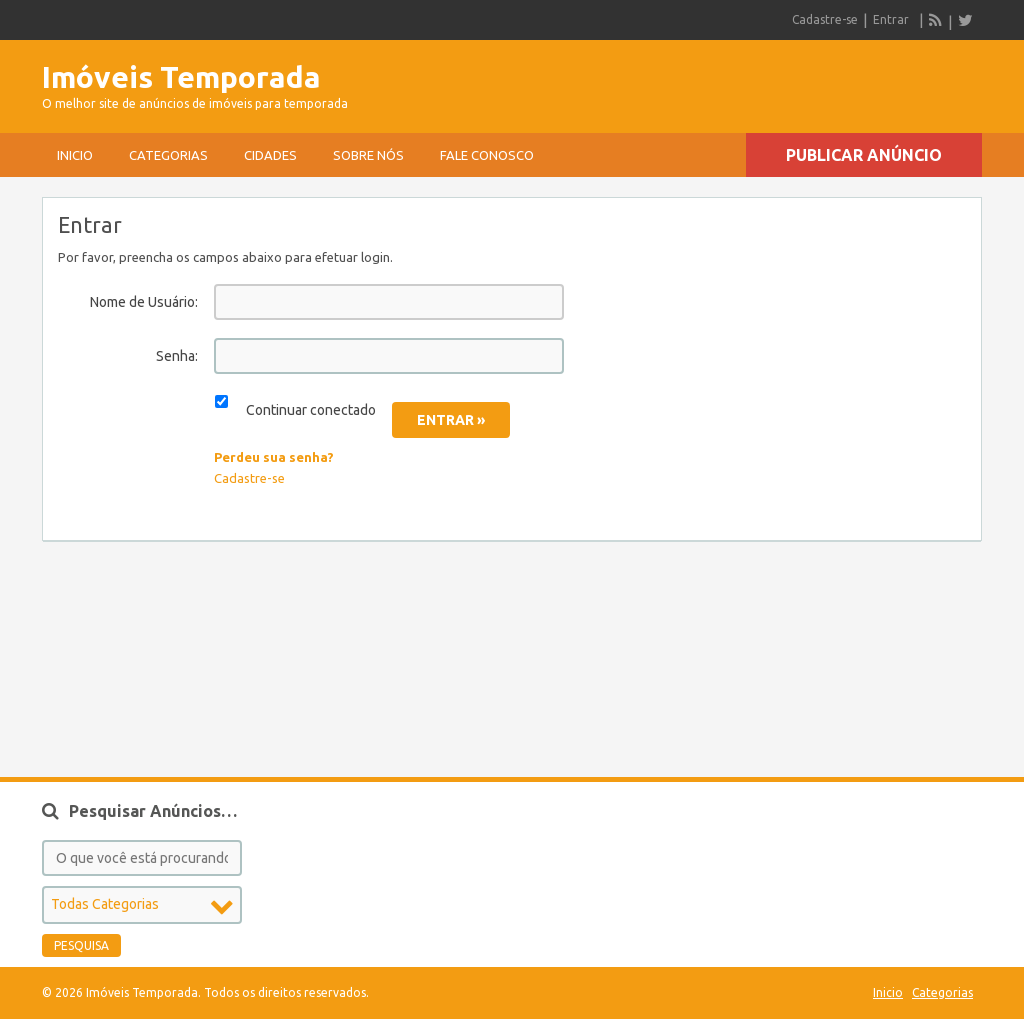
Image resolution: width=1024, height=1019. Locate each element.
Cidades (270, 155)
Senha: (177, 356)
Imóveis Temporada (181, 77)
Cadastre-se (825, 19)
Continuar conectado (311, 410)
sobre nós (368, 155)
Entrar (891, 19)
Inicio (75, 155)
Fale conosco (487, 155)
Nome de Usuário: (144, 302)
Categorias (168, 155)
